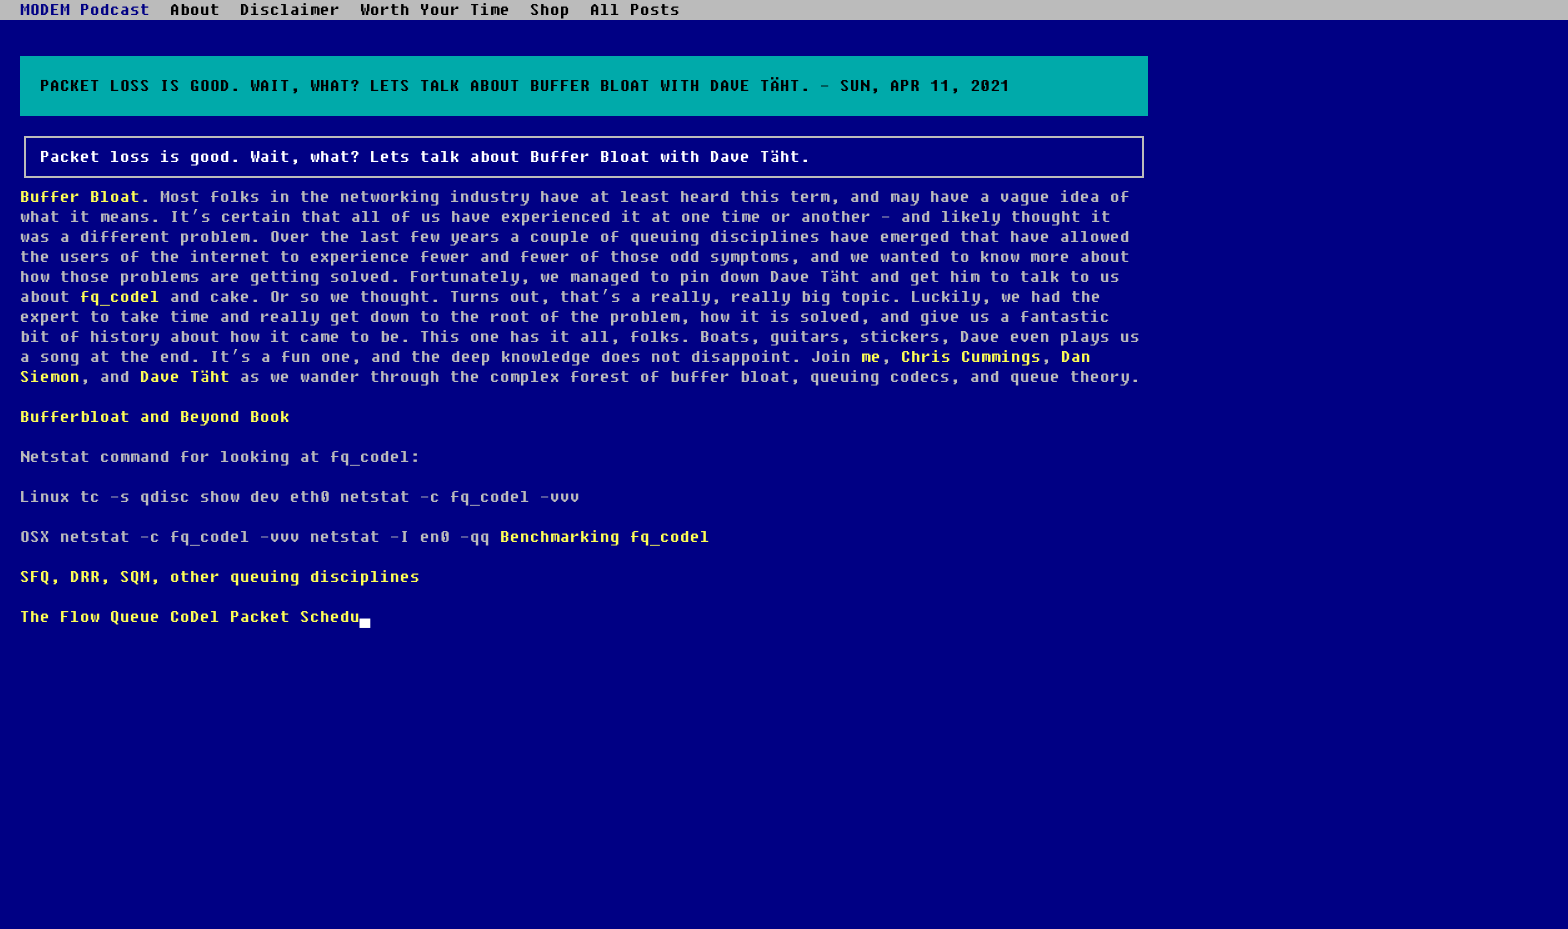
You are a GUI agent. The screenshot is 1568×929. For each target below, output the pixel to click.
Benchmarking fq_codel (605, 537)
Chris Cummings (971, 357)
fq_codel (120, 297)
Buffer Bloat (80, 197)
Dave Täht (185, 377)
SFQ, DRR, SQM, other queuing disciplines (220, 577)
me (871, 357)
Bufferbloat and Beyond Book (155, 417)
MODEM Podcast (85, 10)
